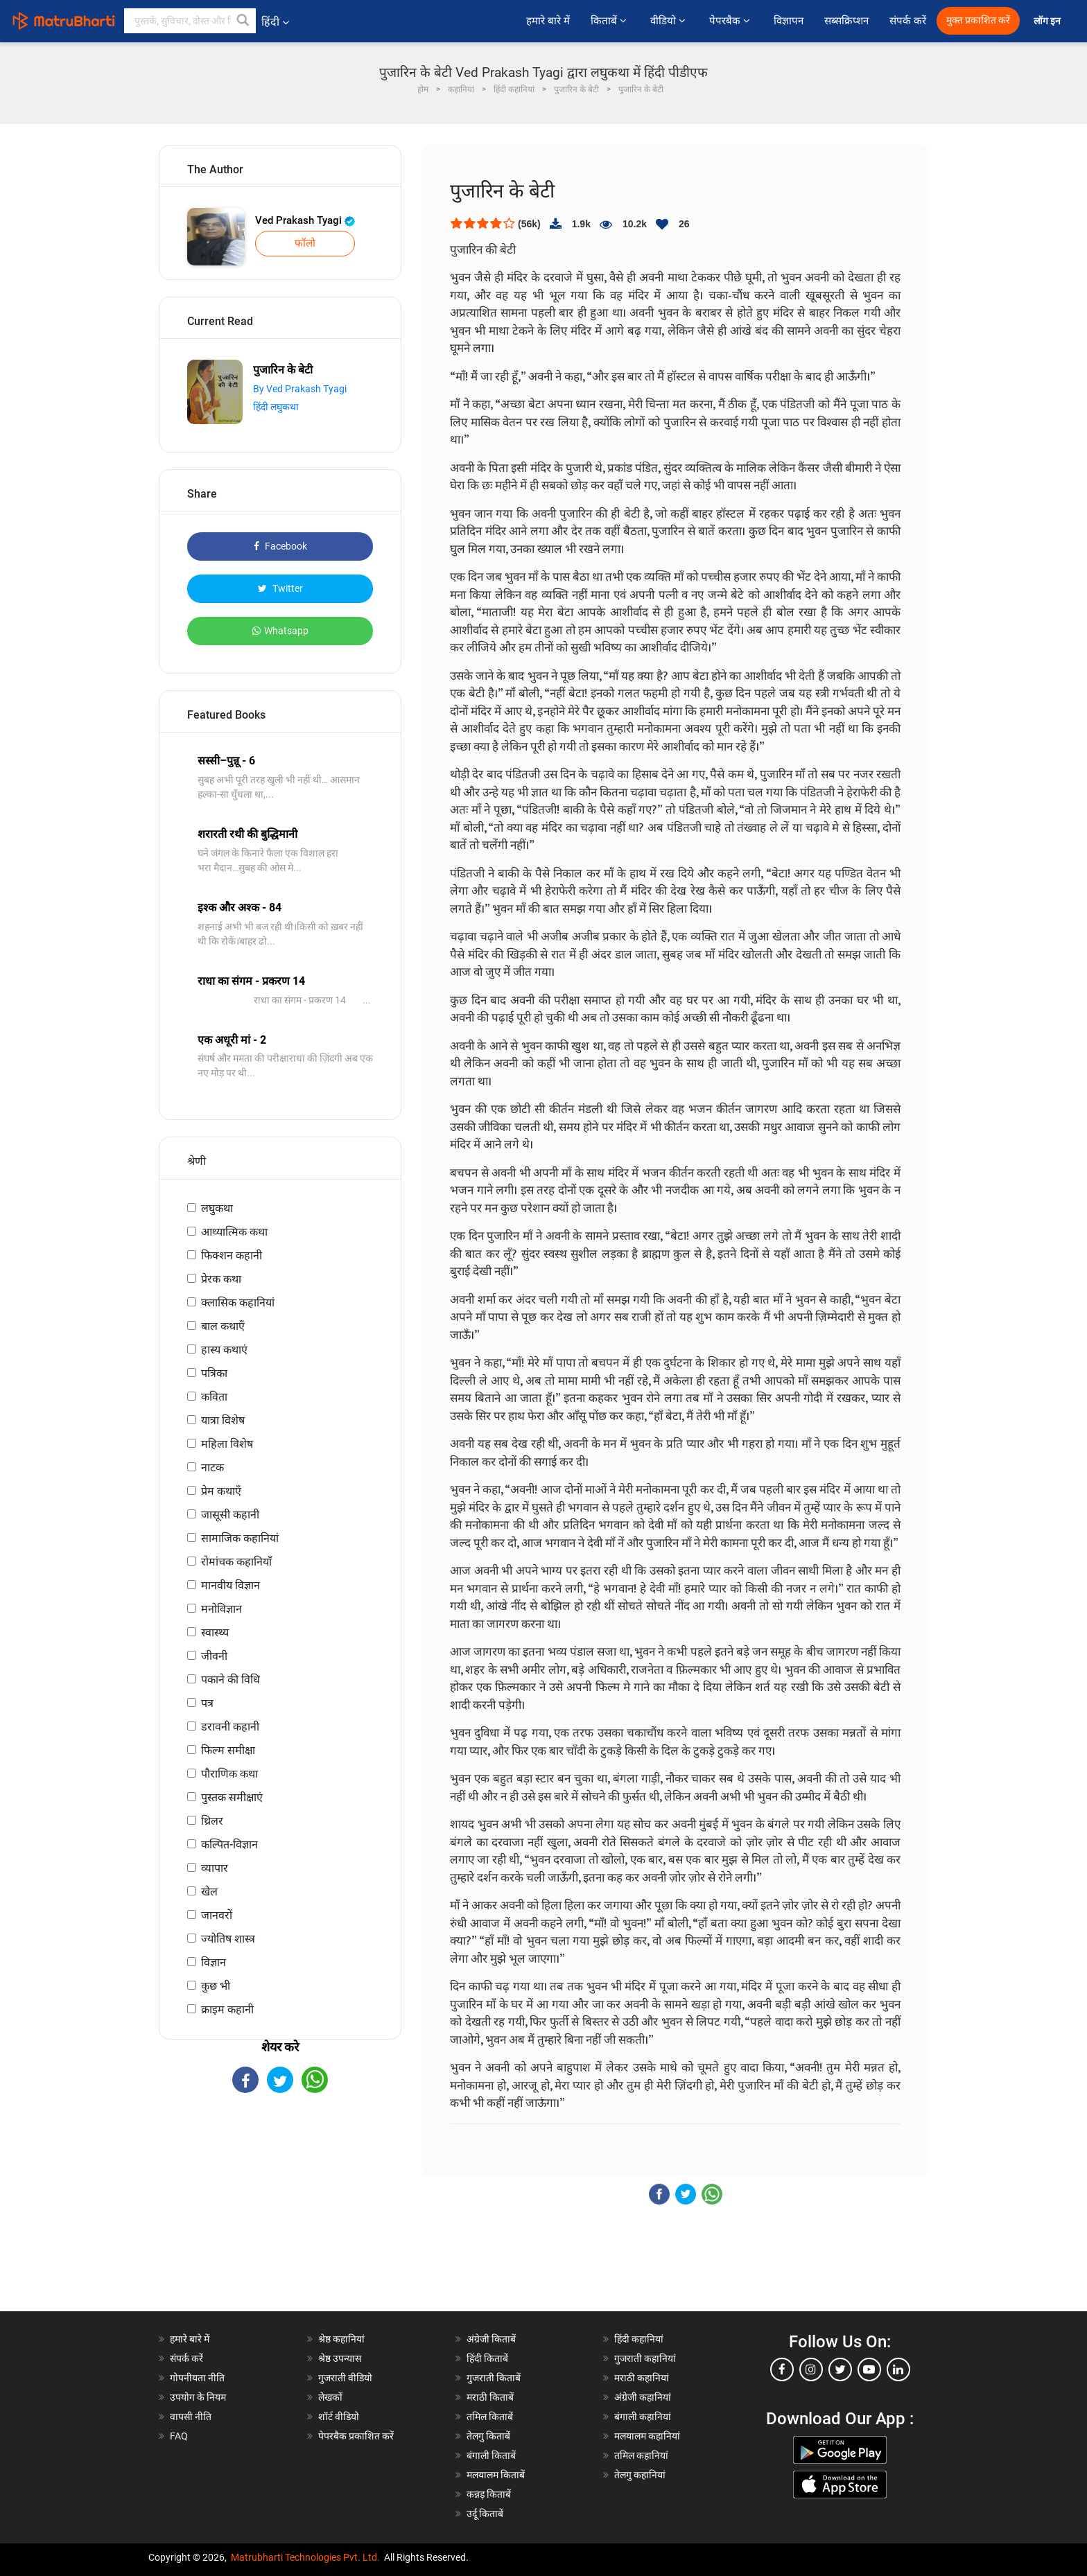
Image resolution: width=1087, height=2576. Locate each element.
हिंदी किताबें (487, 2358)
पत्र (207, 1703)
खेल (209, 1891)
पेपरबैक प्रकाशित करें (356, 2436)
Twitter (280, 588)
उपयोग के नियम (198, 2397)
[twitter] (840, 2369)
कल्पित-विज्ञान (229, 1844)
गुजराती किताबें (494, 2377)
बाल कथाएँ (223, 1326)
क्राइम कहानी (227, 2009)
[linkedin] (898, 2369)
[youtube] (869, 2369)
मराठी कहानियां (641, 2377)
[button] (243, 20)
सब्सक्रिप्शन (846, 20)
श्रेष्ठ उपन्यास (339, 2358)
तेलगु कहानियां (640, 2474)
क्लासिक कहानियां (238, 1302)
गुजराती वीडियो (345, 2377)
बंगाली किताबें (491, 2455)
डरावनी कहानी (230, 1726)
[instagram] (811, 2369)
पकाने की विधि (230, 1679)
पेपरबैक (731, 20)
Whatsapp (280, 630)
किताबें (610, 20)
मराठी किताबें (490, 2397)
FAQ (179, 2436)
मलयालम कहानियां (647, 2436)
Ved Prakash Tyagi (305, 220)
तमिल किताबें (490, 2416)
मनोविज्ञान (221, 1608)
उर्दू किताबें (485, 2513)
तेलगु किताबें (488, 2436)
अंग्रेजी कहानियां (642, 2397)
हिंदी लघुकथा (276, 406)
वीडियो (669, 20)
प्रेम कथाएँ (221, 1491)
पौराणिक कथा (229, 1773)
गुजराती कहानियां (645, 2358)
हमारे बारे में (548, 20)
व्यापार (214, 1868)
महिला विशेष (227, 1444)
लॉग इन (1048, 21)
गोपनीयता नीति (197, 2377)
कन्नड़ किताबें (489, 2494)
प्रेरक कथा (221, 1279)
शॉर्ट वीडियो (338, 2416)
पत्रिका (214, 1373)
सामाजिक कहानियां (240, 1538)
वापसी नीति (190, 2416)
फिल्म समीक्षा (228, 1750)
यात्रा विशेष (223, 1420)
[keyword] (190, 20)
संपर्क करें (907, 20)
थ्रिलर (212, 1821)
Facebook (280, 546)
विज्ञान (213, 1962)
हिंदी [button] (275, 21)
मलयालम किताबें (496, 2474)
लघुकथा (217, 1208)
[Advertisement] (280, 2214)
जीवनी (214, 1656)
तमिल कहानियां (641, 2455)
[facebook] (782, 2369)
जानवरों (216, 1915)
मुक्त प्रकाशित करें (978, 20)
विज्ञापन (788, 20)
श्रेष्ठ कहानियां (341, 2339)
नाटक (212, 1467)
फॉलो (305, 243)
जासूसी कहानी (230, 1514)
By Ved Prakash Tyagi (300, 388)
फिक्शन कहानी (231, 1255)
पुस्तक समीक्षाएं (232, 1797)
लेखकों (330, 2397)
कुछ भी (215, 1985)
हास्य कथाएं (224, 1349)
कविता (214, 1396)
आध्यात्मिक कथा (234, 1231)
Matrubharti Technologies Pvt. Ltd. (305, 2557)
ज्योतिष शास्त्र (228, 1938)
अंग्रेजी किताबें (491, 2339)
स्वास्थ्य (215, 1632)
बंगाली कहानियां (642, 2416)
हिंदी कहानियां (638, 2339)
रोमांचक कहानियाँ (236, 1561)
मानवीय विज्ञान (230, 1585)
